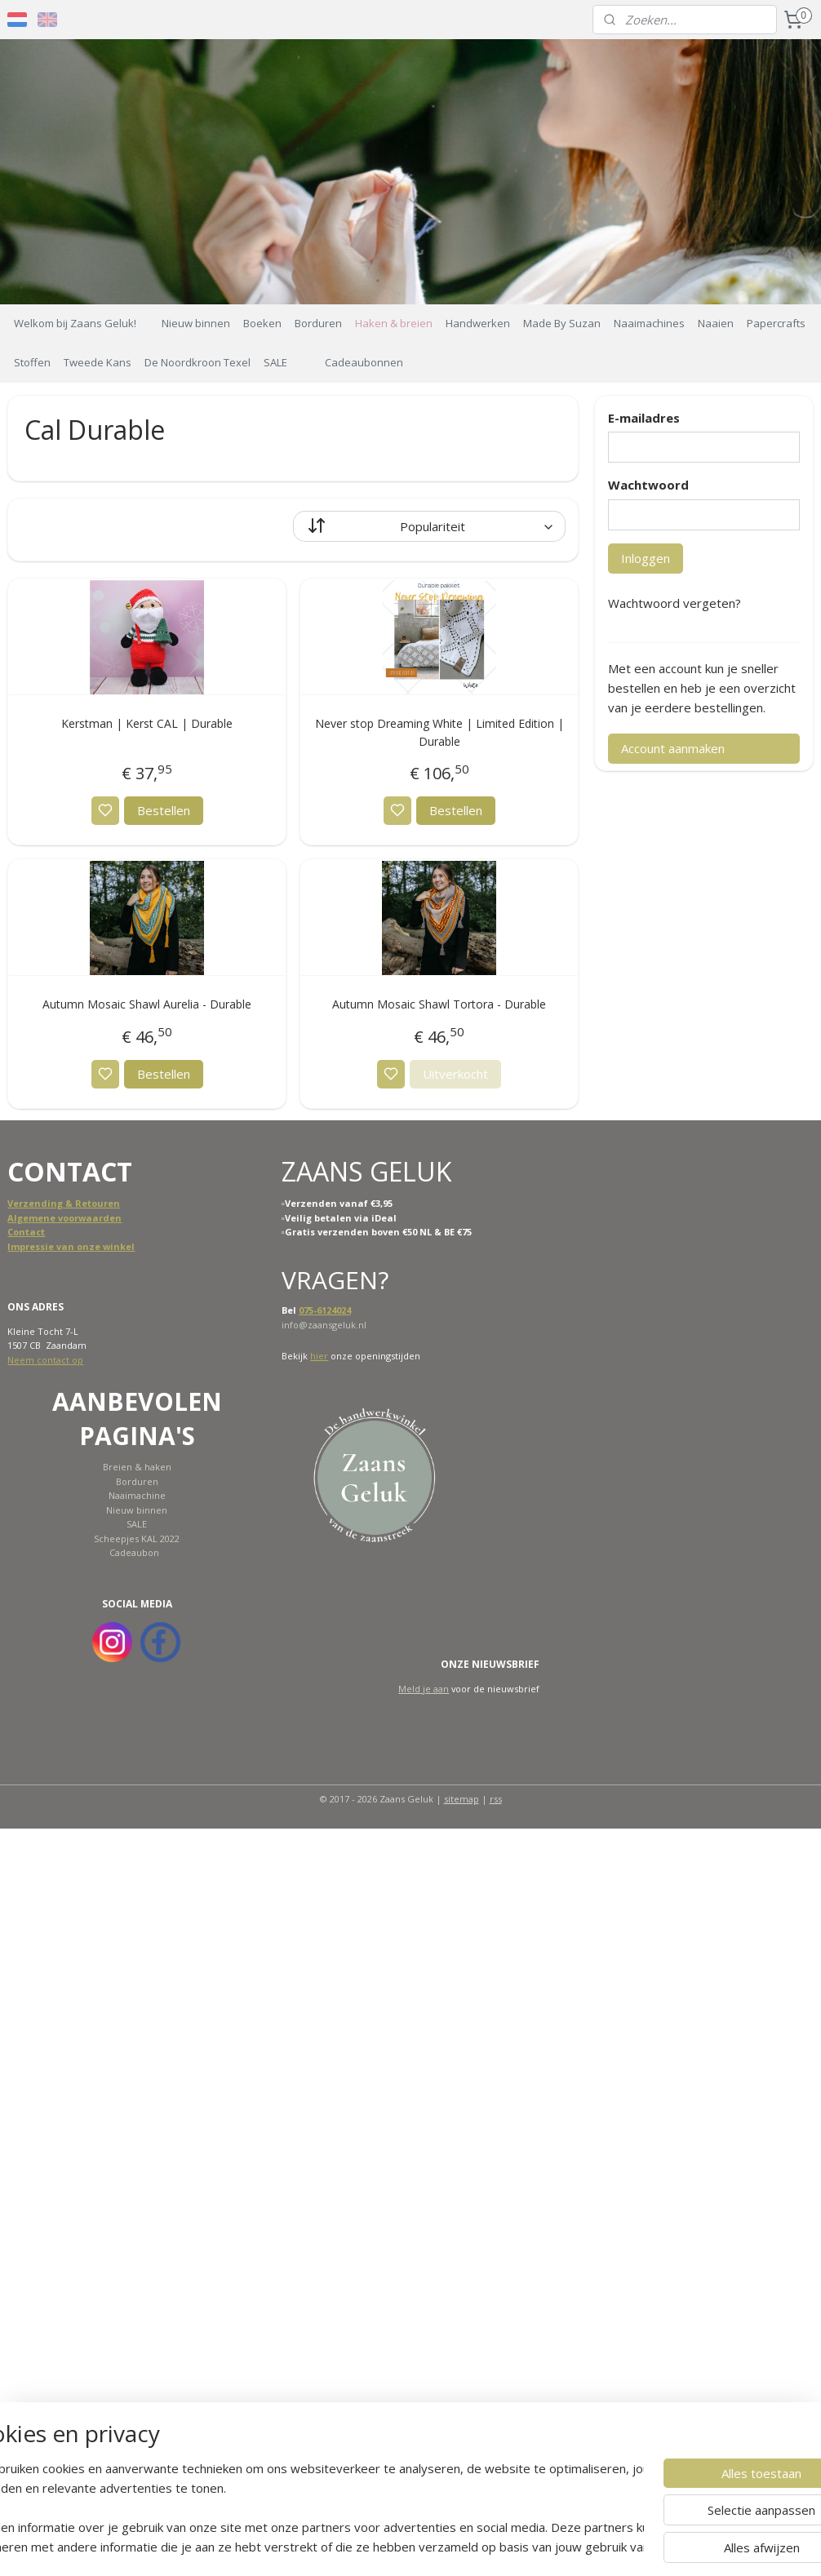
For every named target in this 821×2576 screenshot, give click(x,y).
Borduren (318, 323)
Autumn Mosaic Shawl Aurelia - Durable (146, 1004)
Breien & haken (137, 1467)
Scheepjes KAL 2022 (137, 1538)
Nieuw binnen (196, 323)
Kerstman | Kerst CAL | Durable (147, 722)
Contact (26, 1232)
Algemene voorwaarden (64, 1218)
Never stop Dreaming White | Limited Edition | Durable (439, 731)
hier (319, 1356)
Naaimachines (649, 323)
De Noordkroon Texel (197, 362)
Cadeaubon (134, 1552)
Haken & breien (394, 323)
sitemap (461, 1799)
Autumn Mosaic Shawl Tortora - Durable (439, 1004)
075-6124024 (325, 1310)
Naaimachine (137, 1495)
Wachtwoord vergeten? (674, 603)
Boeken (262, 323)
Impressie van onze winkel (71, 1246)
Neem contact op (45, 1360)
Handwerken (478, 323)
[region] (303, 2507)
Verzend (27, 1203)
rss (496, 1799)
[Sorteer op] (429, 525)
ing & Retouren (83, 1203)
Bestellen (163, 810)
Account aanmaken (673, 748)
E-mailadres (644, 418)
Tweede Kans (97, 362)
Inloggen (645, 558)
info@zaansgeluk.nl (324, 1325)
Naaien (716, 323)
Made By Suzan (562, 323)
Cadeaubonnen (364, 362)
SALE (275, 362)
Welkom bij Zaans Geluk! (75, 323)
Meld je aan (423, 1689)
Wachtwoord (648, 485)
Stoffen (32, 362)
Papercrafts (776, 323)
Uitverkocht (455, 1073)
